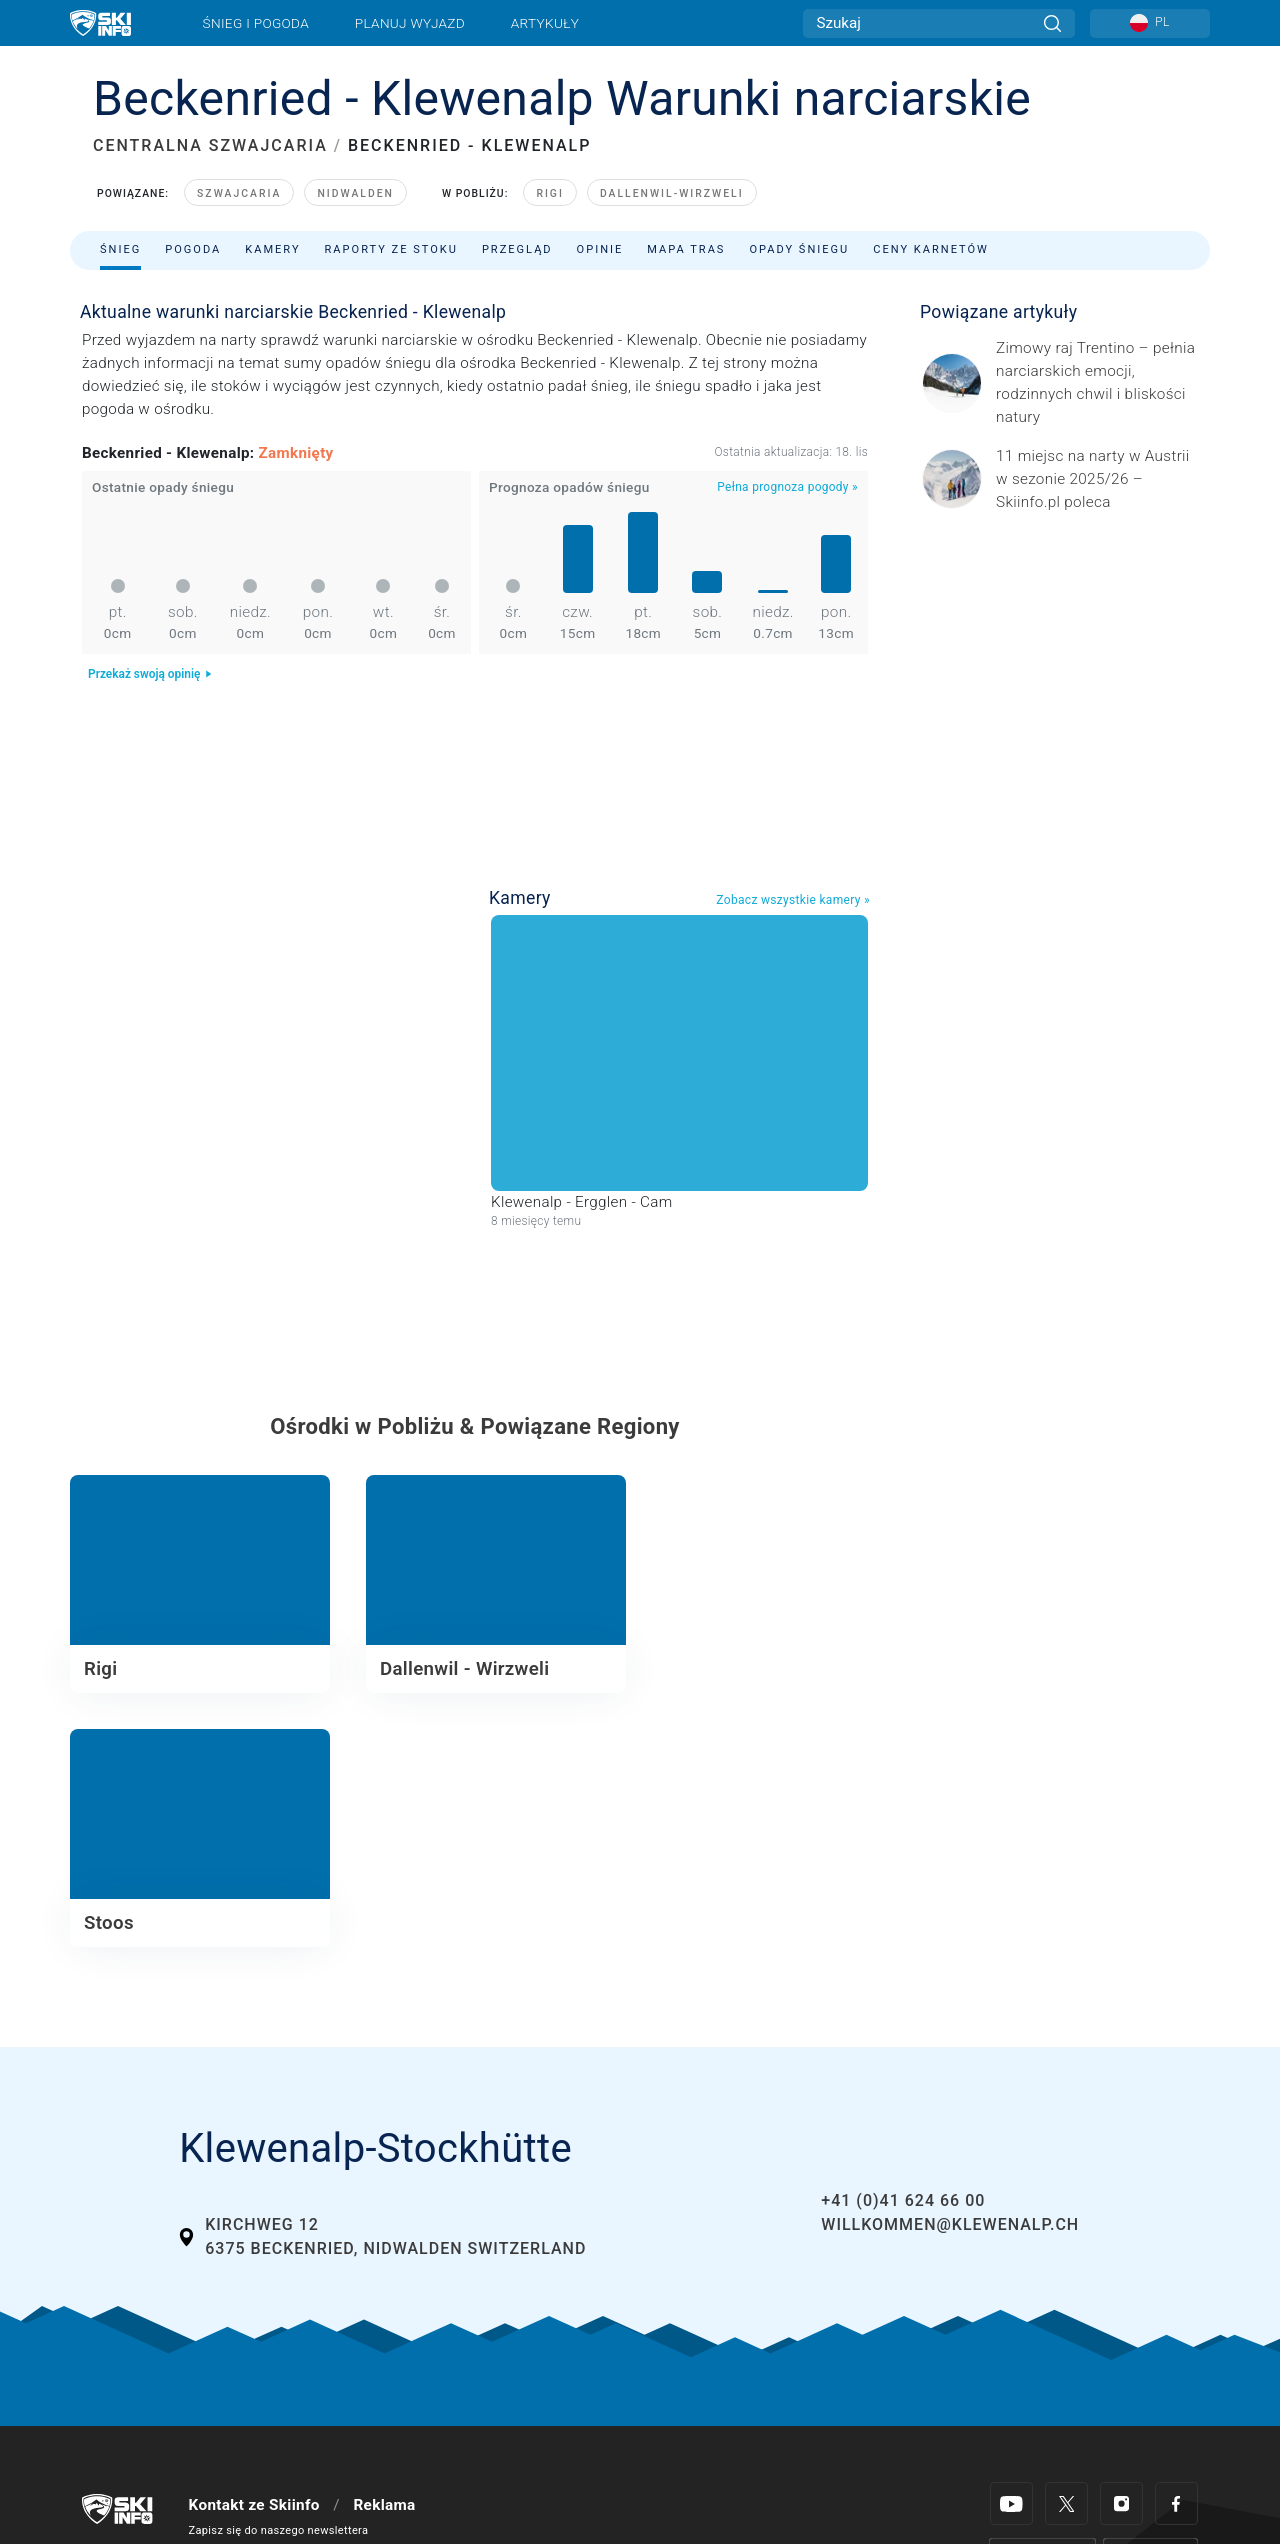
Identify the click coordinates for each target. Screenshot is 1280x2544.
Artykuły (545, 23)
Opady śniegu (799, 249)
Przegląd (517, 249)
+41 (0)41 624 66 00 (903, 2200)
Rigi (550, 193)
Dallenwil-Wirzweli (672, 193)
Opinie (600, 249)
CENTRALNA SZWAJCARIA (210, 145)
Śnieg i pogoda (256, 23)
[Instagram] (1121, 2503)
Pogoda (193, 249)
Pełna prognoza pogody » (787, 487)
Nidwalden (355, 193)
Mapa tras (686, 249)
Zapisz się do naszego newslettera (279, 2530)
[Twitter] (1066, 2503)
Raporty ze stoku (391, 249)
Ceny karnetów (931, 249)
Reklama (384, 2505)
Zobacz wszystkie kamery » (793, 900)
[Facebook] (1176, 2503)
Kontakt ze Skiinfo (254, 2505)
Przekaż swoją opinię (150, 674)
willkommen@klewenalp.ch (950, 2224)
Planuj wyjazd (410, 23)
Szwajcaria (239, 193)
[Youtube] (1011, 2503)
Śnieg (120, 249)
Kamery (272, 249)
